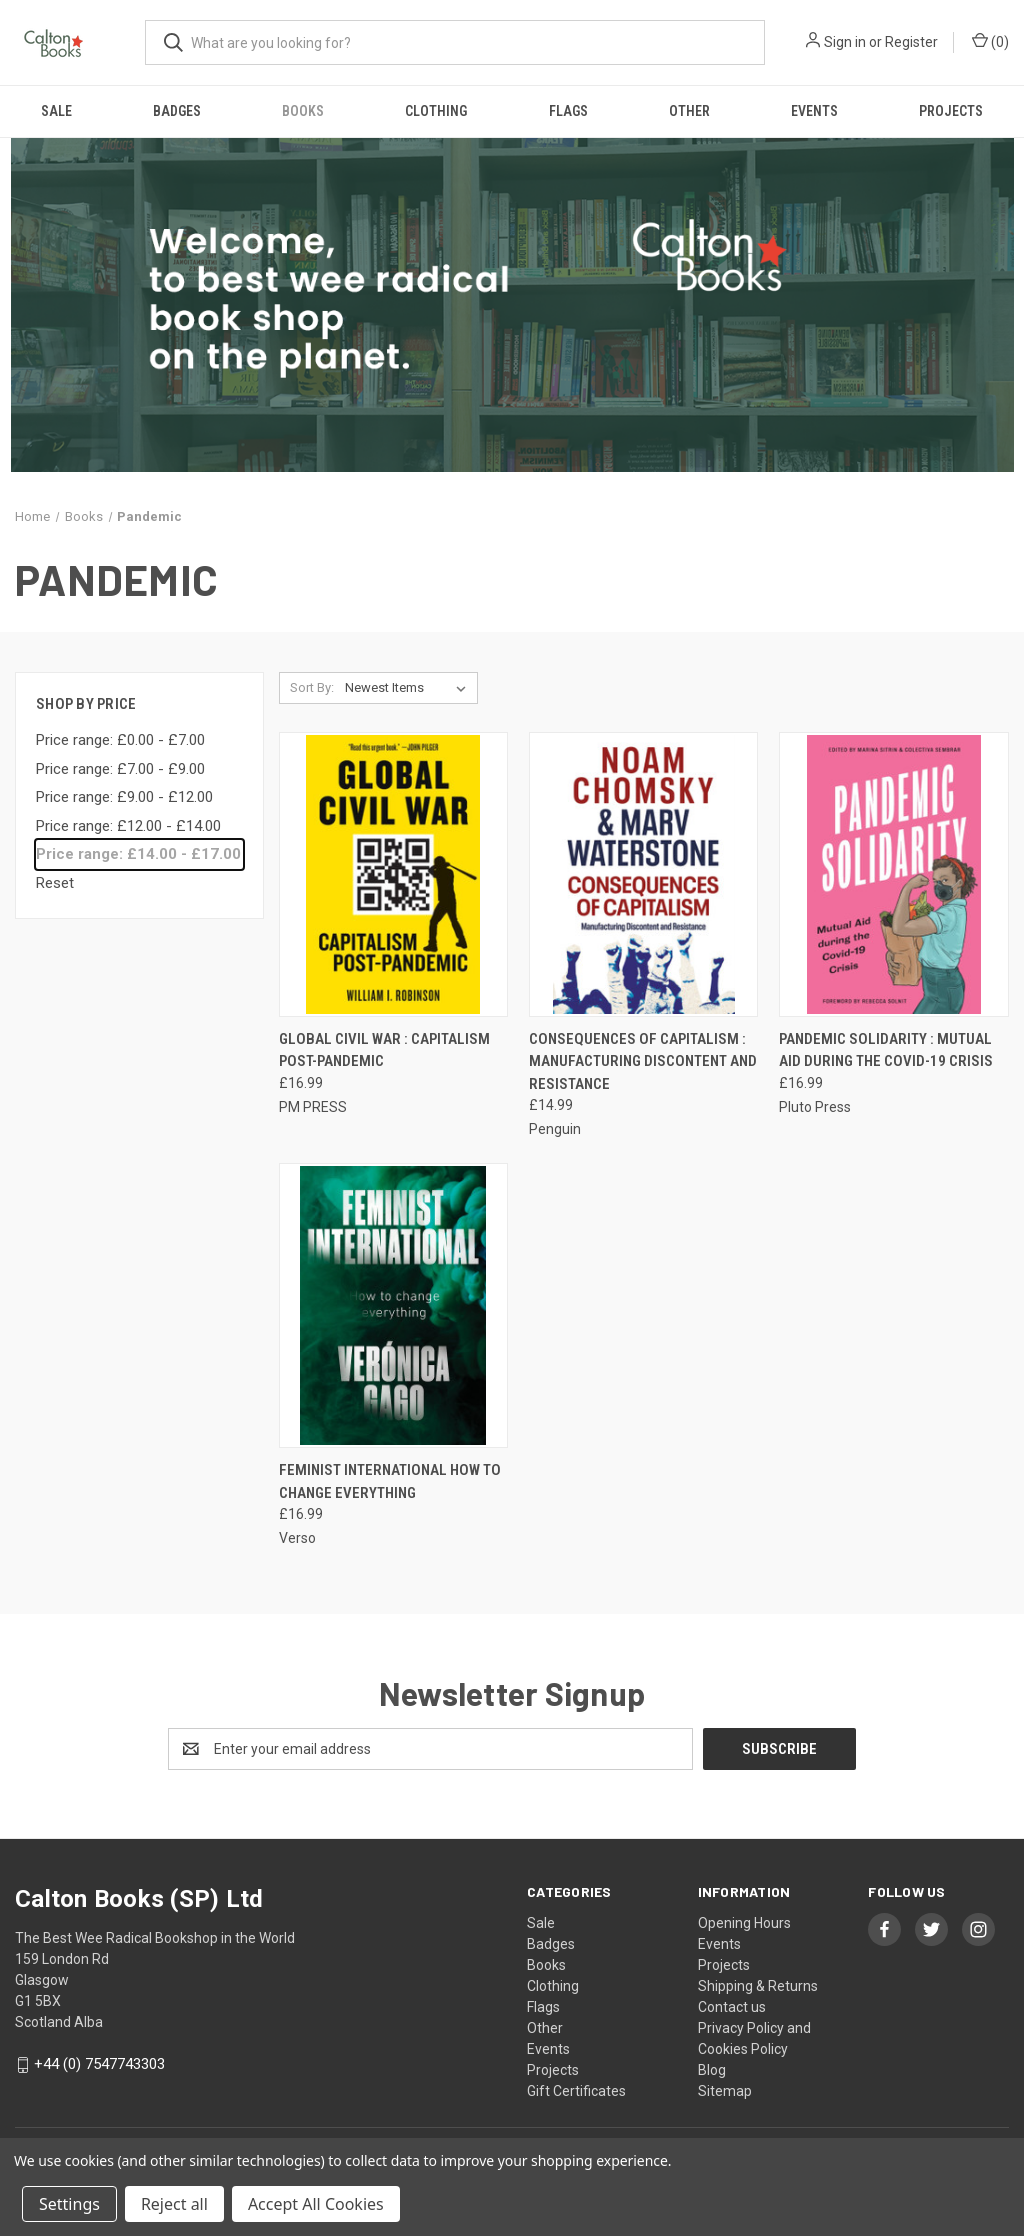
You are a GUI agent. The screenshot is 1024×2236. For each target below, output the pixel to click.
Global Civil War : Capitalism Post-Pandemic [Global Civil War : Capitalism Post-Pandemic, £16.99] (384, 1050)
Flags (568, 111)
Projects (951, 111)
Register (911, 42)
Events (814, 111)
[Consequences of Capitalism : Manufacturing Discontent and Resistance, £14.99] (643, 874)
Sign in (845, 42)
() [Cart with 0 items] (990, 41)
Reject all (174, 2204)
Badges (177, 111)
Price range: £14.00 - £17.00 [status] (138, 854)
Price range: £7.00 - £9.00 (120, 769)
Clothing (436, 111)
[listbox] (409, 688)
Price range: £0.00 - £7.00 (120, 740)
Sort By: (312, 687)
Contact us (732, 2007)
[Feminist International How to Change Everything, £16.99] (393, 1305)
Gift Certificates (576, 2091)
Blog (712, 2070)
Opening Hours (744, 1923)
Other (689, 111)
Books (303, 111)
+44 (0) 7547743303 (99, 2064)
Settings (69, 2204)
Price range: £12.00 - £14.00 (128, 826)
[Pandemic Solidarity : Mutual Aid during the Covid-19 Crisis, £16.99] (893, 874)
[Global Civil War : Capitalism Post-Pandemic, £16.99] (393, 874)
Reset (55, 883)
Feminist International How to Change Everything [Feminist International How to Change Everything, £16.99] (390, 1481)
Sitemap (725, 2091)
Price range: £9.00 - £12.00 (124, 797)
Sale (56, 111)
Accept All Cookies (316, 2204)
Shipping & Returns (758, 1986)
